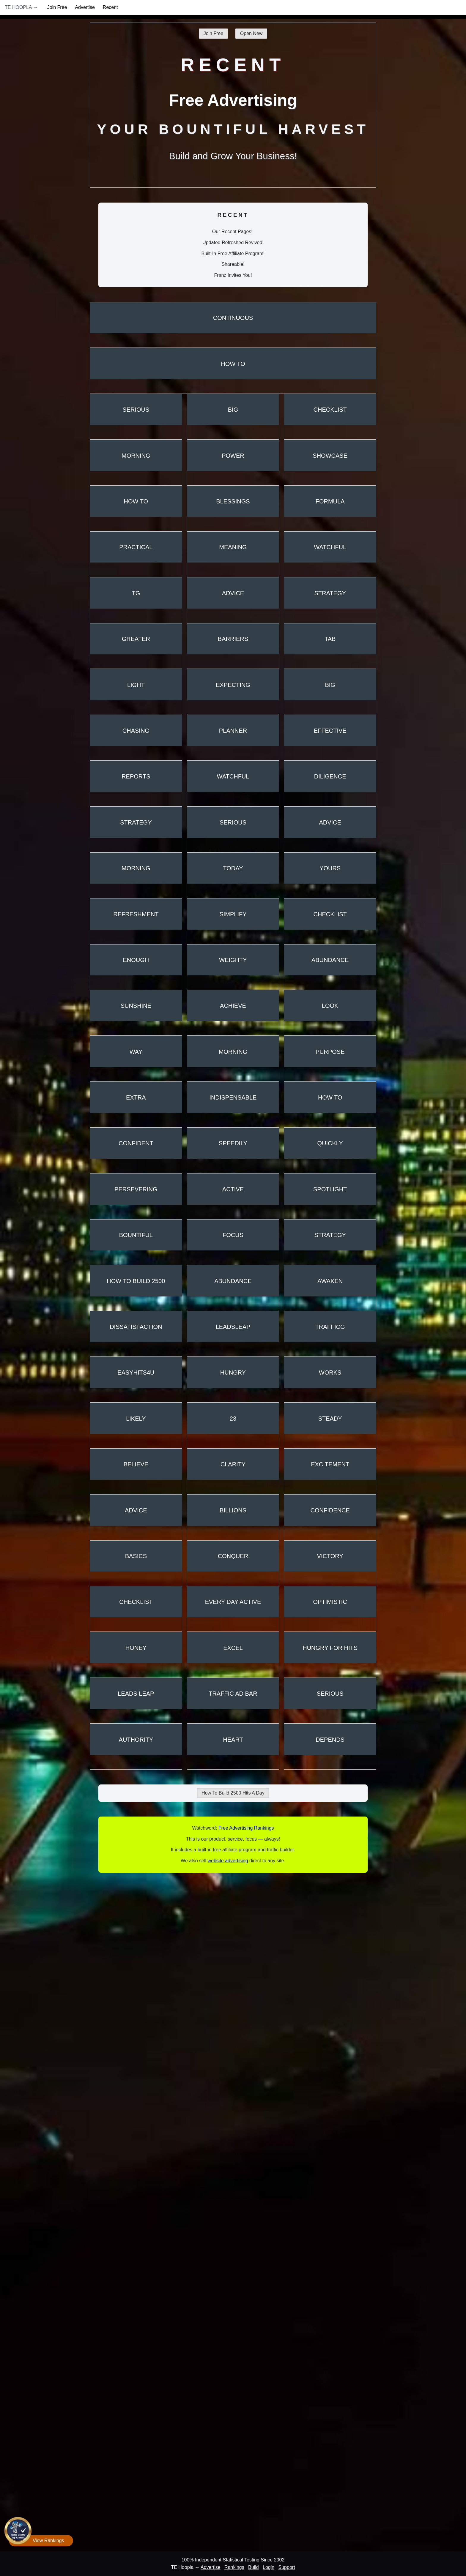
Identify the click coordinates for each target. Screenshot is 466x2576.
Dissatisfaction (136, 1326)
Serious (135, 409)
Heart (233, 1739)
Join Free (57, 7)
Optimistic (330, 1602)
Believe (136, 1464)
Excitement (330, 1464)
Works (330, 1372)
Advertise (85, 7)
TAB (330, 639)
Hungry (233, 1372)
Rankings (234, 2567)
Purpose (330, 1051)
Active (233, 1189)
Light (136, 685)
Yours (330, 868)
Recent (110, 7)
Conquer (233, 1556)
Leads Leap (136, 1693)
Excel (233, 1648)
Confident (136, 1143)
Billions (233, 1510)
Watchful (330, 547)
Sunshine (136, 1005)
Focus (233, 1235)
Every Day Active (233, 1602)
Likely (136, 1418)
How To (233, 364)
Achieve (233, 1005)
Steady (330, 1418)
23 (233, 1418)
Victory (330, 1556)
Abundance (330, 960)
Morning (136, 455)
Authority (136, 1739)
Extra (136, 1097)
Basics (136, 1556)
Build (253, 2567)
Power (233, 455)
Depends (330, 1739)
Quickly (330, 1143)
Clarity (233, 1464)
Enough (136, 960)
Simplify (232, 914)
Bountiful (136, 1235)
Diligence (330, 776)
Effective (330, 730)
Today (233, 868)
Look (330, 1005)
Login (268, 2567)
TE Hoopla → (21, 7)
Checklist (330, 409)
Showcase (330, 455)
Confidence (330, 1510)
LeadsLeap (233, 1326)
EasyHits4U (135, 1372)
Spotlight (330, 1189)
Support (286, 2567)
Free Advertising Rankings (246, 1827)
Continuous (233, 318)
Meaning (233, 547)
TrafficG (330, 1326)
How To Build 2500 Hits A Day (232, 1792)
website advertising (227, 1860)
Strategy (330, 593)
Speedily (233, 1143)
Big (233, 409)
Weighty (233, 960)
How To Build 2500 (136, 1281)
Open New (251, 33)
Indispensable (233, 1097)
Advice (233, 593)
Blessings (233, 501)
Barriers (233, 639)
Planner (233, 730)
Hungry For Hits (330, 1648)
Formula (330, 501)
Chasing (135, 730)
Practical (135, 547)
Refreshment (135, 914)
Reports (136, 776)
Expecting (233, 685)
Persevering (135, 1189)
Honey (136, 1648)
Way (136, 1051)
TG (136, 593)
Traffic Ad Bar (233, 1693)
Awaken (330, 1281)
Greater (136, 639)
